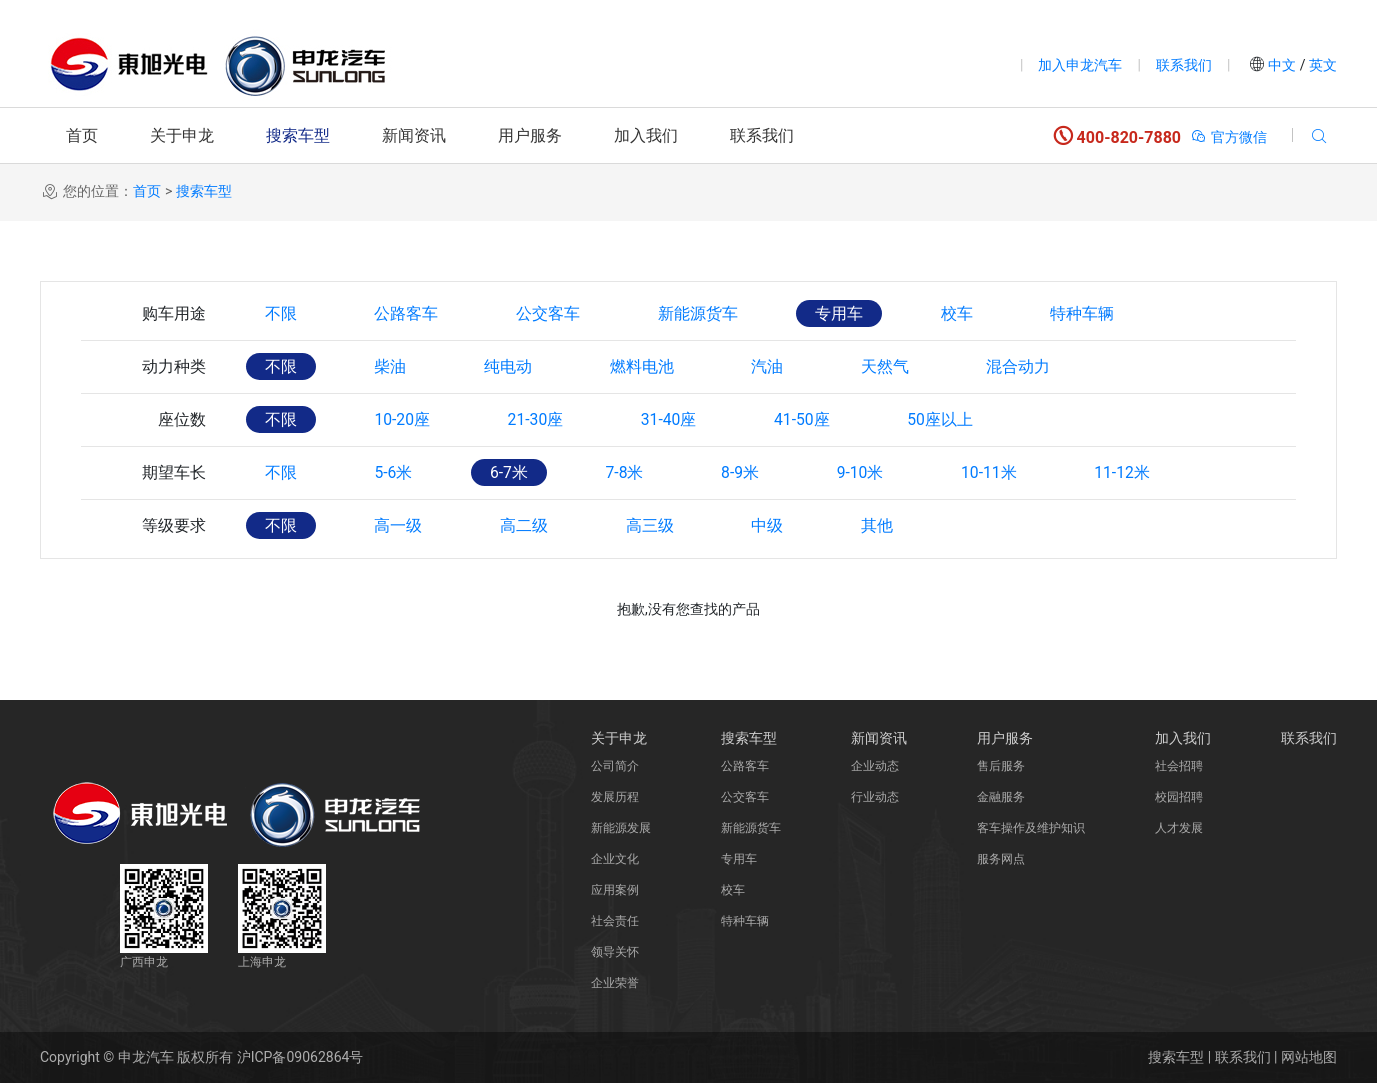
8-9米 (752, 472)
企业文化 (615, 859)
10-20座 (406, 419)
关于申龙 (182, 135)
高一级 (402, 525)
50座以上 (957, 419)
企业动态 (875, 766)
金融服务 (1001, 797)
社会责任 (615, 921)
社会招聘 (1179, 766)
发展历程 (615, 797)
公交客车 (554, 313)
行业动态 (875, 797)
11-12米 (1143, 472)
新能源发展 (621, 828)
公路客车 (410, 313)
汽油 (778, 366)
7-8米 (634, 472)
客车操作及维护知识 (1031, 828)
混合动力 (1034, 366)
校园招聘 (1179, 797)
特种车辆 (1098, 313)
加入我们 (646, 135)
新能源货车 (706, 313)
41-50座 (815, 419)
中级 (778, 525)
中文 (1282, 65)
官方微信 (1228, 137)
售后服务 (1001, 766)
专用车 (850, 313)
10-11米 (1007, 472)
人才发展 (1179, 828)
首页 (82, 135)
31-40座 (679, 419)
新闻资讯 (414, 135)
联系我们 (1184, 65)
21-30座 (542, 419)
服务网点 (1001, 859)
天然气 (898, 366)
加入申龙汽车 (1080, 65)
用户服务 (530, 135)
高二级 (530, 525)
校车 (970, 313)
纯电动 (514, 366)
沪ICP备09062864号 (300, 1057)
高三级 (658, 525)
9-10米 (875, 472)
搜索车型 (298, 135)
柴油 (394, 366)
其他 (890, 525)
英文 (1321, 65)
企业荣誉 (615, 983)
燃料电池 (650, 366)
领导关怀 (615, 952)
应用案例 (615, 890)
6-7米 (515, 472)
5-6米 (397, 472)
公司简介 (615, 766)
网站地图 (1309, 1057)
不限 (282, 313)
